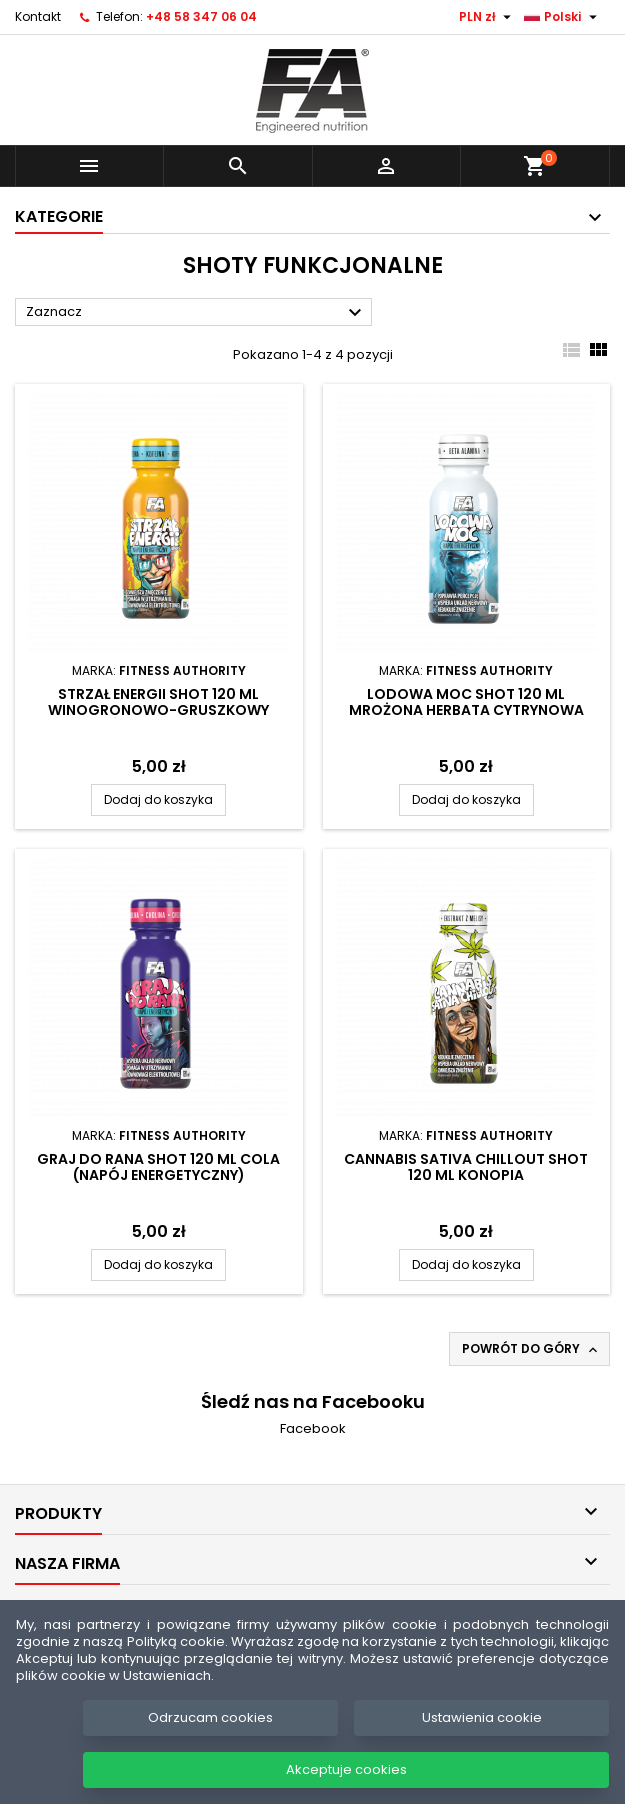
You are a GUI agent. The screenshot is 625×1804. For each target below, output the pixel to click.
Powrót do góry (531, 1349)
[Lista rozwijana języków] (563, 17)
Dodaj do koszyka (158, 799)
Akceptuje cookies (346, 1769)
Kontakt (38, 16)
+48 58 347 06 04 (201, 16)
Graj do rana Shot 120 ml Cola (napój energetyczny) (158, 1167)
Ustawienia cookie (482, 1717)
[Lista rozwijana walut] (487, 17)
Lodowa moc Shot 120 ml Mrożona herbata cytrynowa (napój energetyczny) (466, 710)
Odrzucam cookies (210, 1717)
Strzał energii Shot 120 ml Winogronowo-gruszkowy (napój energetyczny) (158, 710)
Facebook (313, 1428)
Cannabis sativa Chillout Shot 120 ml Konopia (466, 1167)
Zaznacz (196, 313)
